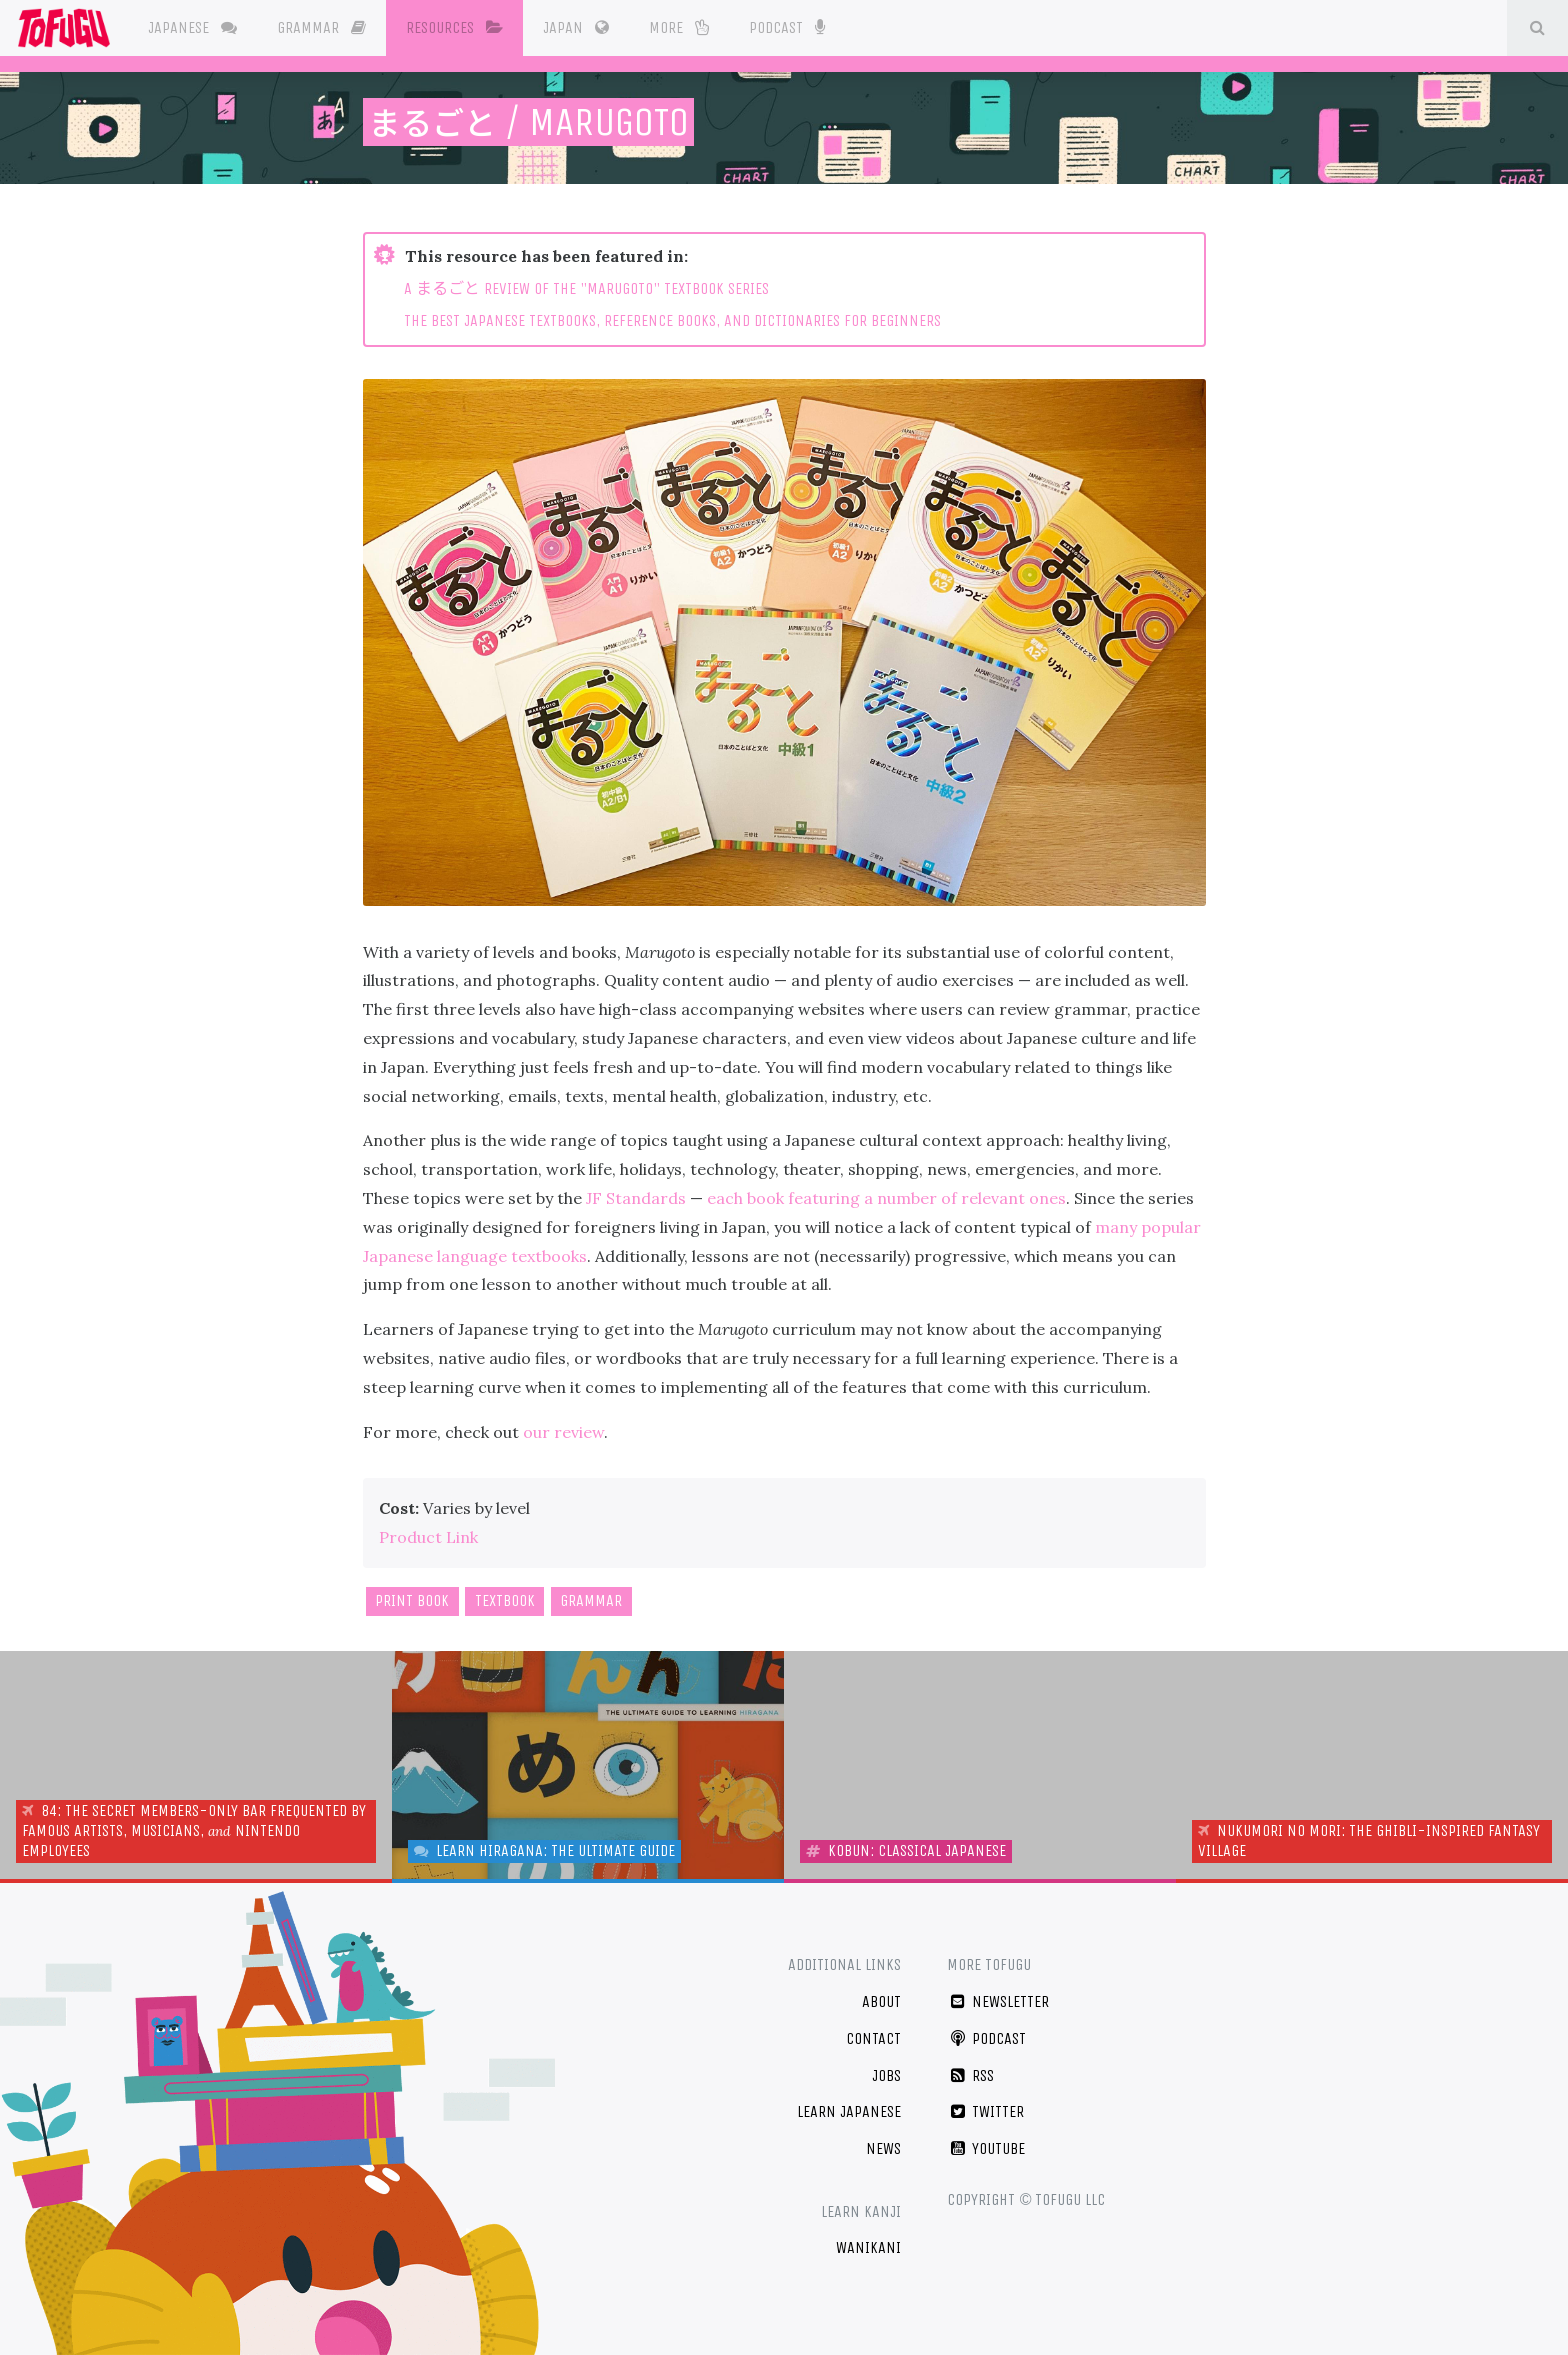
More (683, 27)
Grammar (325, 27)
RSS (970, 2075)
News (883, 2148)
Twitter (985, 2111)
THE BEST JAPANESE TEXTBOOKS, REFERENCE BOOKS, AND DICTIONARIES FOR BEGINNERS (672, 320)
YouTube (986, 2148)
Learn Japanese (849, 2111)
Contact (873, 2038)
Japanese (196, 27)
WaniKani (868, 2247)
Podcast (790, 26)
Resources (458, 27)
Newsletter (998, 2001)
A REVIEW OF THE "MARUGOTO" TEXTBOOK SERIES (586, 288)
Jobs (886, 2075)
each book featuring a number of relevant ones (886, 1198)
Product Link (428, 1537)
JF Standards (636, 1198)
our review (563, 1432)
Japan (580, 27)
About (881, 2001)
